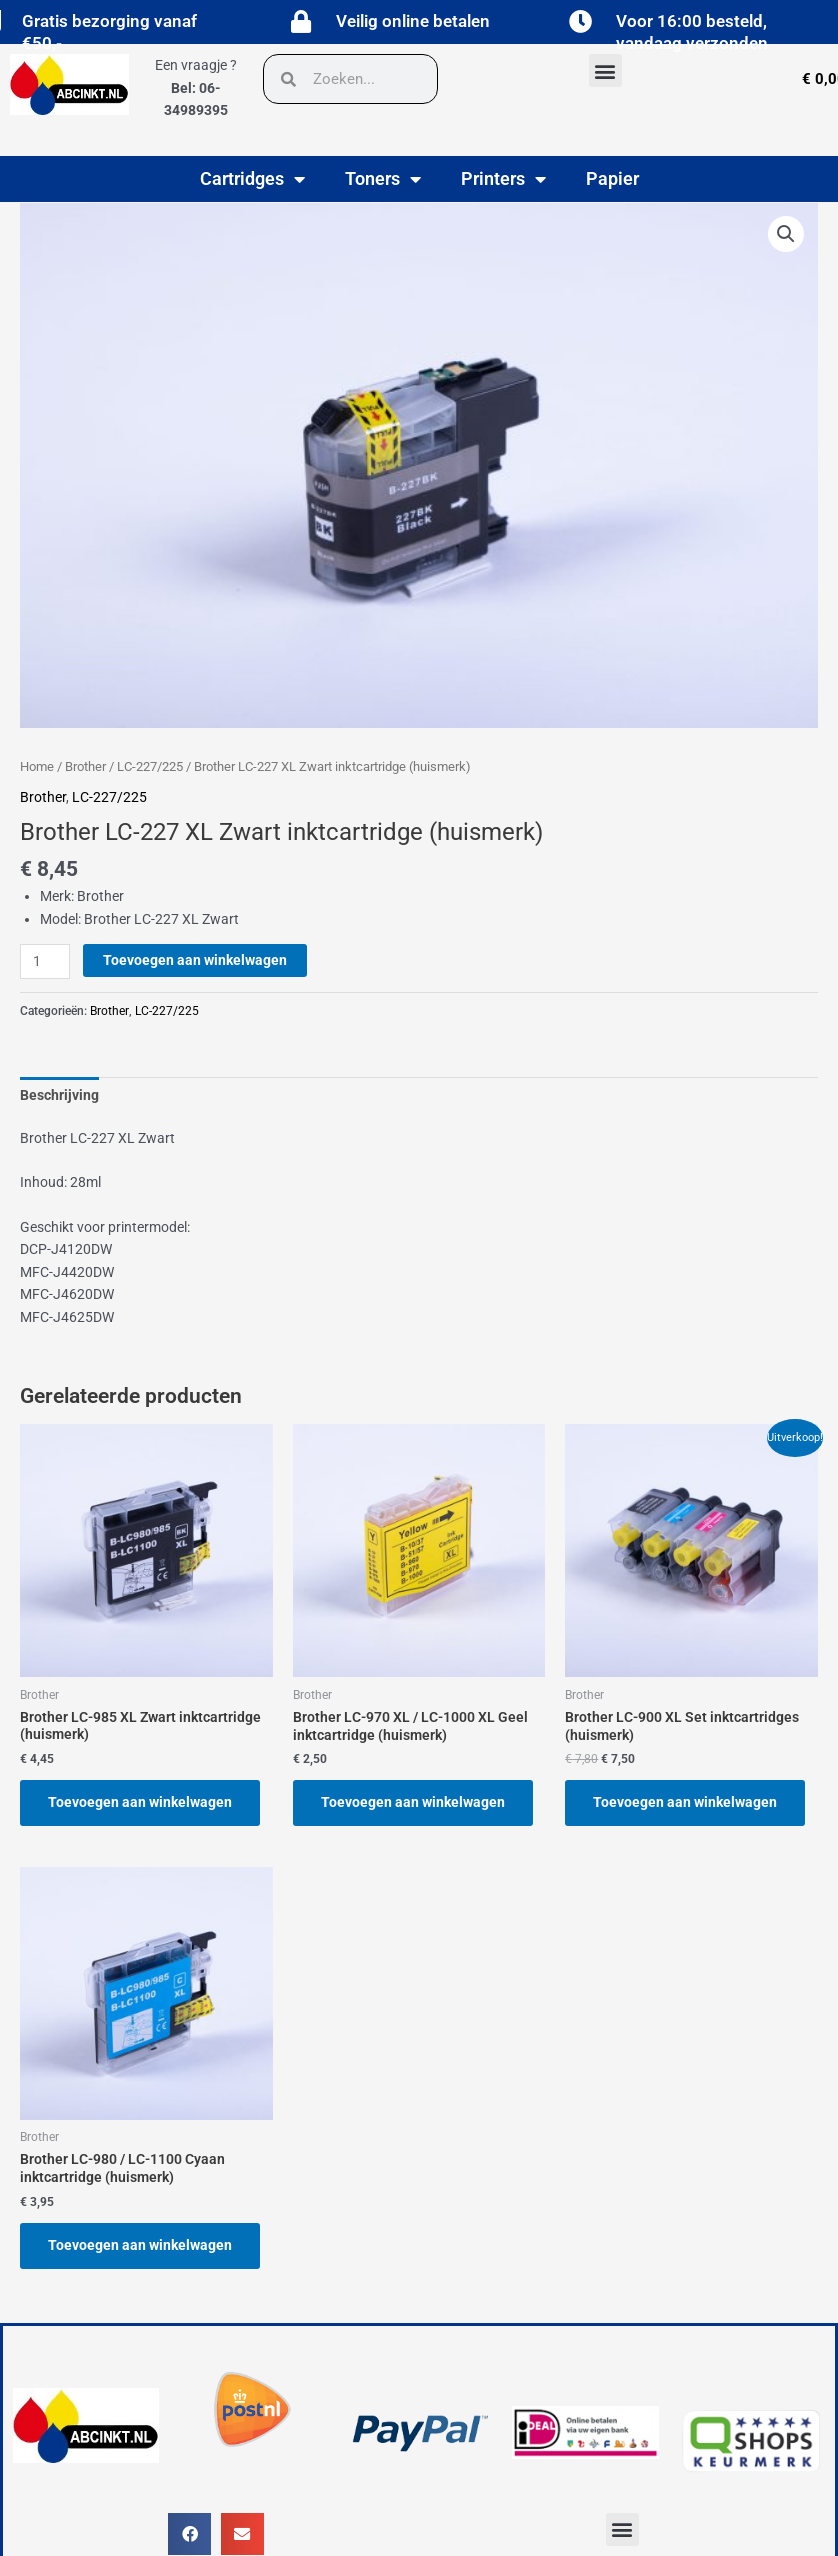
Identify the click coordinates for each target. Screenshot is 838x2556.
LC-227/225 (150, 766)
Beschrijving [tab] (59, 1095)
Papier (612, 178)
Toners (383, 179)
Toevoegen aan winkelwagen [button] (140, 1802)
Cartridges (252, 179)
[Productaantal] (45, 961)
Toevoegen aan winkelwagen (195, 960)
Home (37, 766)
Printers (503, 179)
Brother (85, 766)
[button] (605, 70)
